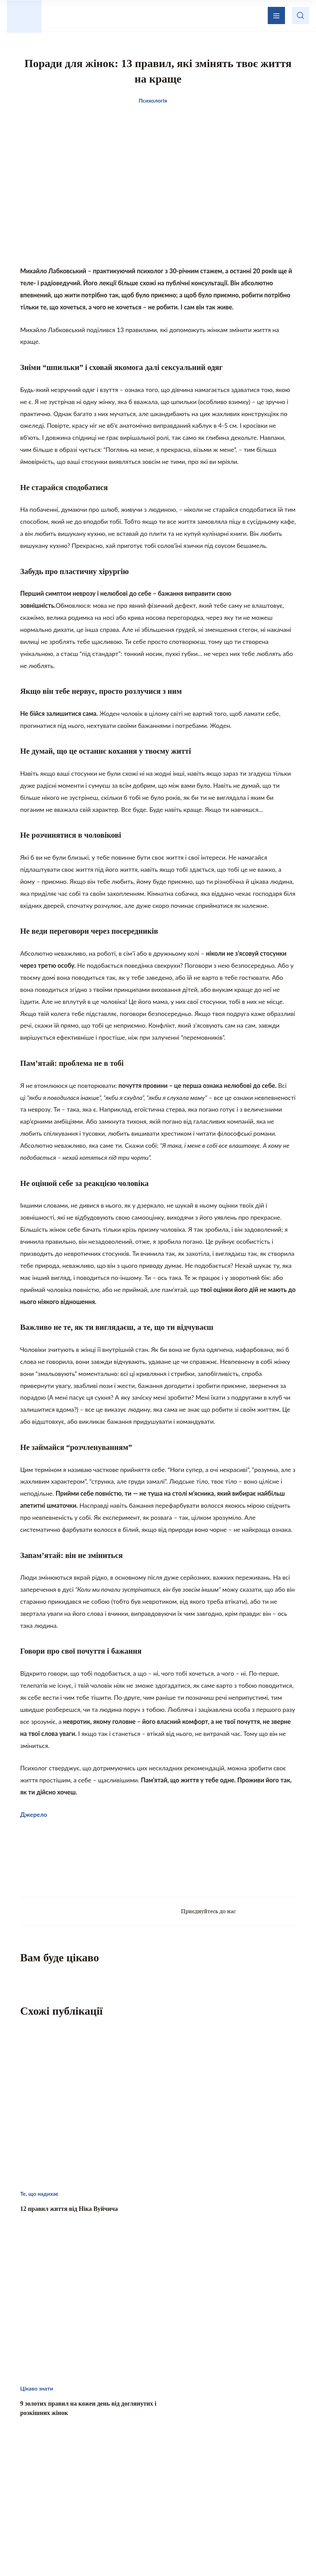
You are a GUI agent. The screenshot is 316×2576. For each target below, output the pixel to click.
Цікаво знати (93, 2491)
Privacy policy (224, 2554)
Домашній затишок (213, 2491)
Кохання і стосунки (102, 2506)
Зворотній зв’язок (184, 2454)
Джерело (34, 1821)
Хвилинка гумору (217, 2506)
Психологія (160, 2506)
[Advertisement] (158, 1867)
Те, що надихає (149, 2491)
